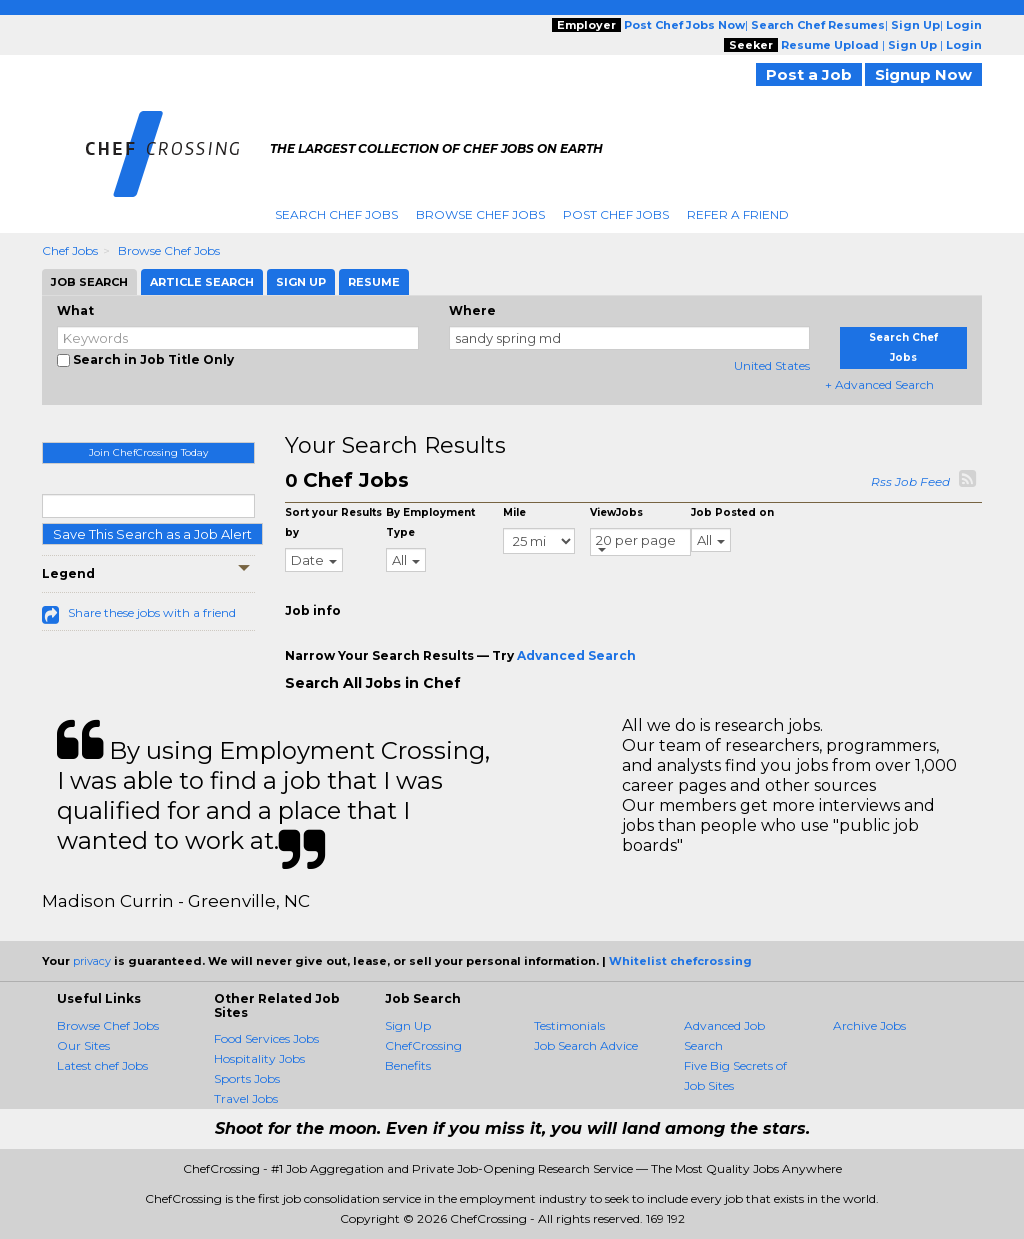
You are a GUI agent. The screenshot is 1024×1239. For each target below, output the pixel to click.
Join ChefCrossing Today (148, 452)
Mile (514, 512)
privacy (92, 961)
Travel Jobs (246, 1098)
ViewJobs (616, 512)
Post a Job (809, 74)
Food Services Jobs (266, 1038)
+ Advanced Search (879, 384)
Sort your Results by (333, 522)
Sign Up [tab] (301, 282)
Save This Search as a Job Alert (152, 534)
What (75, 310)
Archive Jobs (869, 1025)
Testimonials (569, 1025)
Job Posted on (732, 512)
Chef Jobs (70, 250)
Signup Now (923, 74)
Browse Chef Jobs (480, 214)
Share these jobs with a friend (152, 612)
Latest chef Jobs (102, 1065)
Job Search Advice (586, 1045)
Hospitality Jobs (259, 1058)
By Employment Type (430, 522)
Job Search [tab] (89, 282)
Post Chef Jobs (616, 214)
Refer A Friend (738, 214)
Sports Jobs (247, 1078)
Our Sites (83, 1045)
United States (772, 365)
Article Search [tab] (202, 282)
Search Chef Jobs (336, 214)
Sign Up (408, 1025)
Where (472, 310)
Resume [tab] (374, 282)
